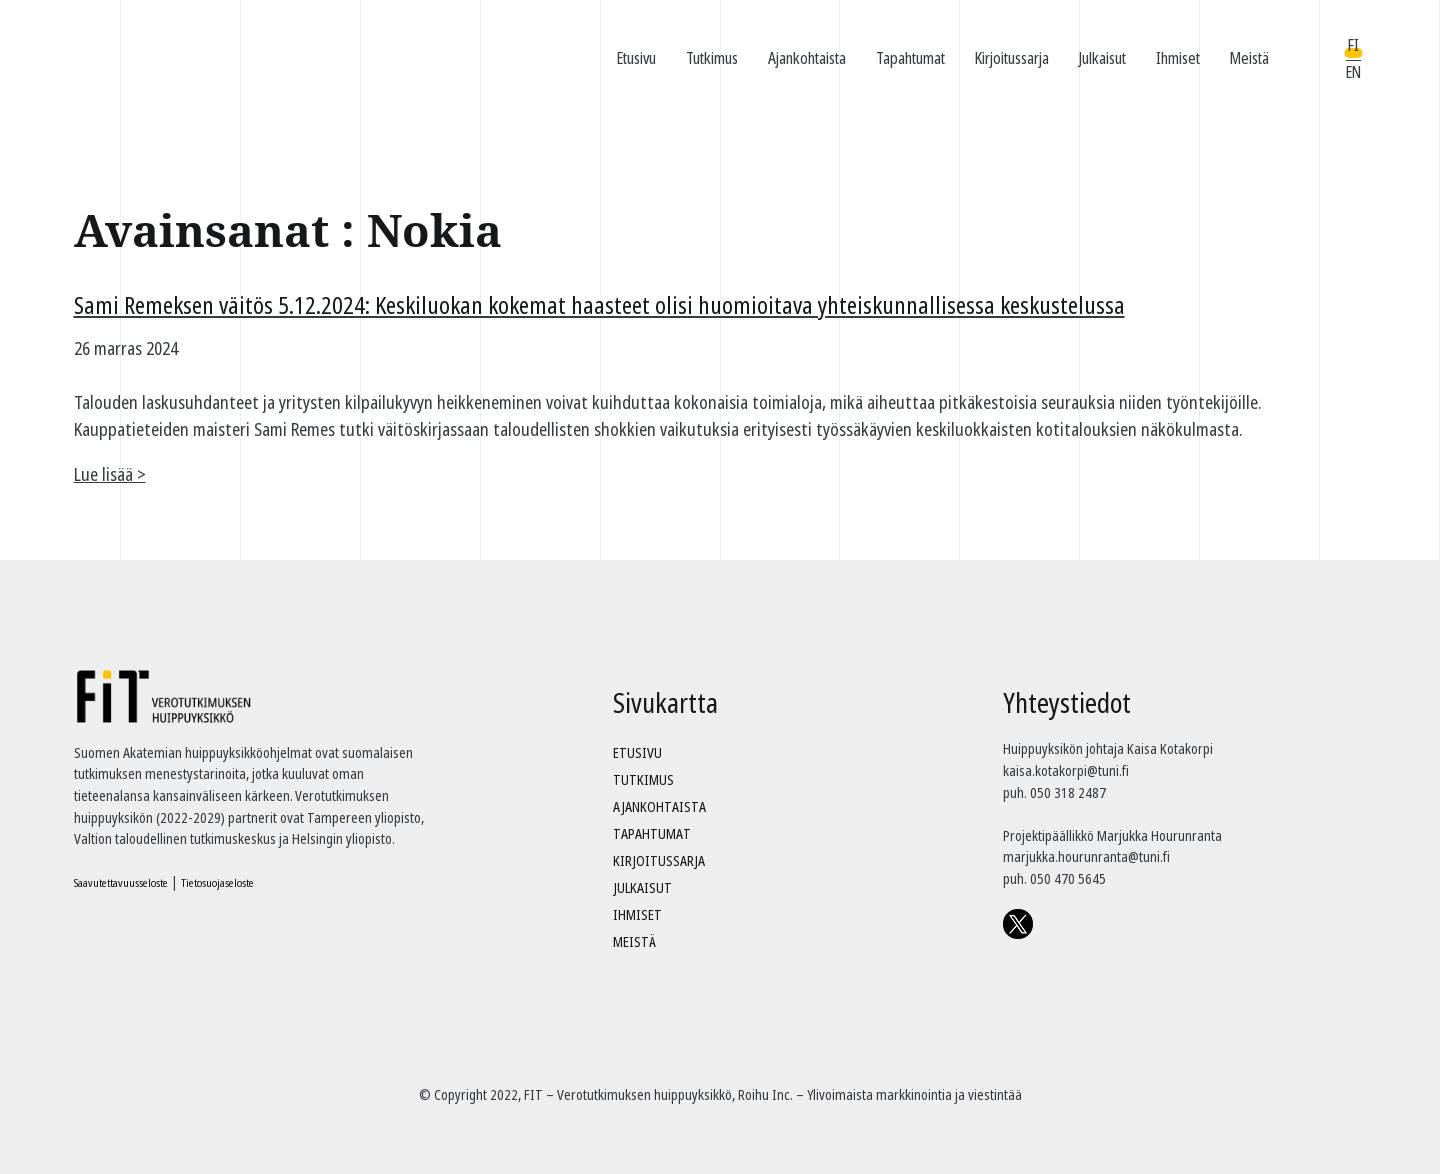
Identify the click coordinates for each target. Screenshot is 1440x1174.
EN (1353, 72)
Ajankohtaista (807, 58)
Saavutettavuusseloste (121, 882)
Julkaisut (1102, 58)
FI (1353, 45)
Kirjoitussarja (1012, 58)
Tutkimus (712, 58)
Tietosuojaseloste (217, 882)
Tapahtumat (910, 58)
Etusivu (636, 58)
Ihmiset (1178, 58)
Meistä (1249, 58)
